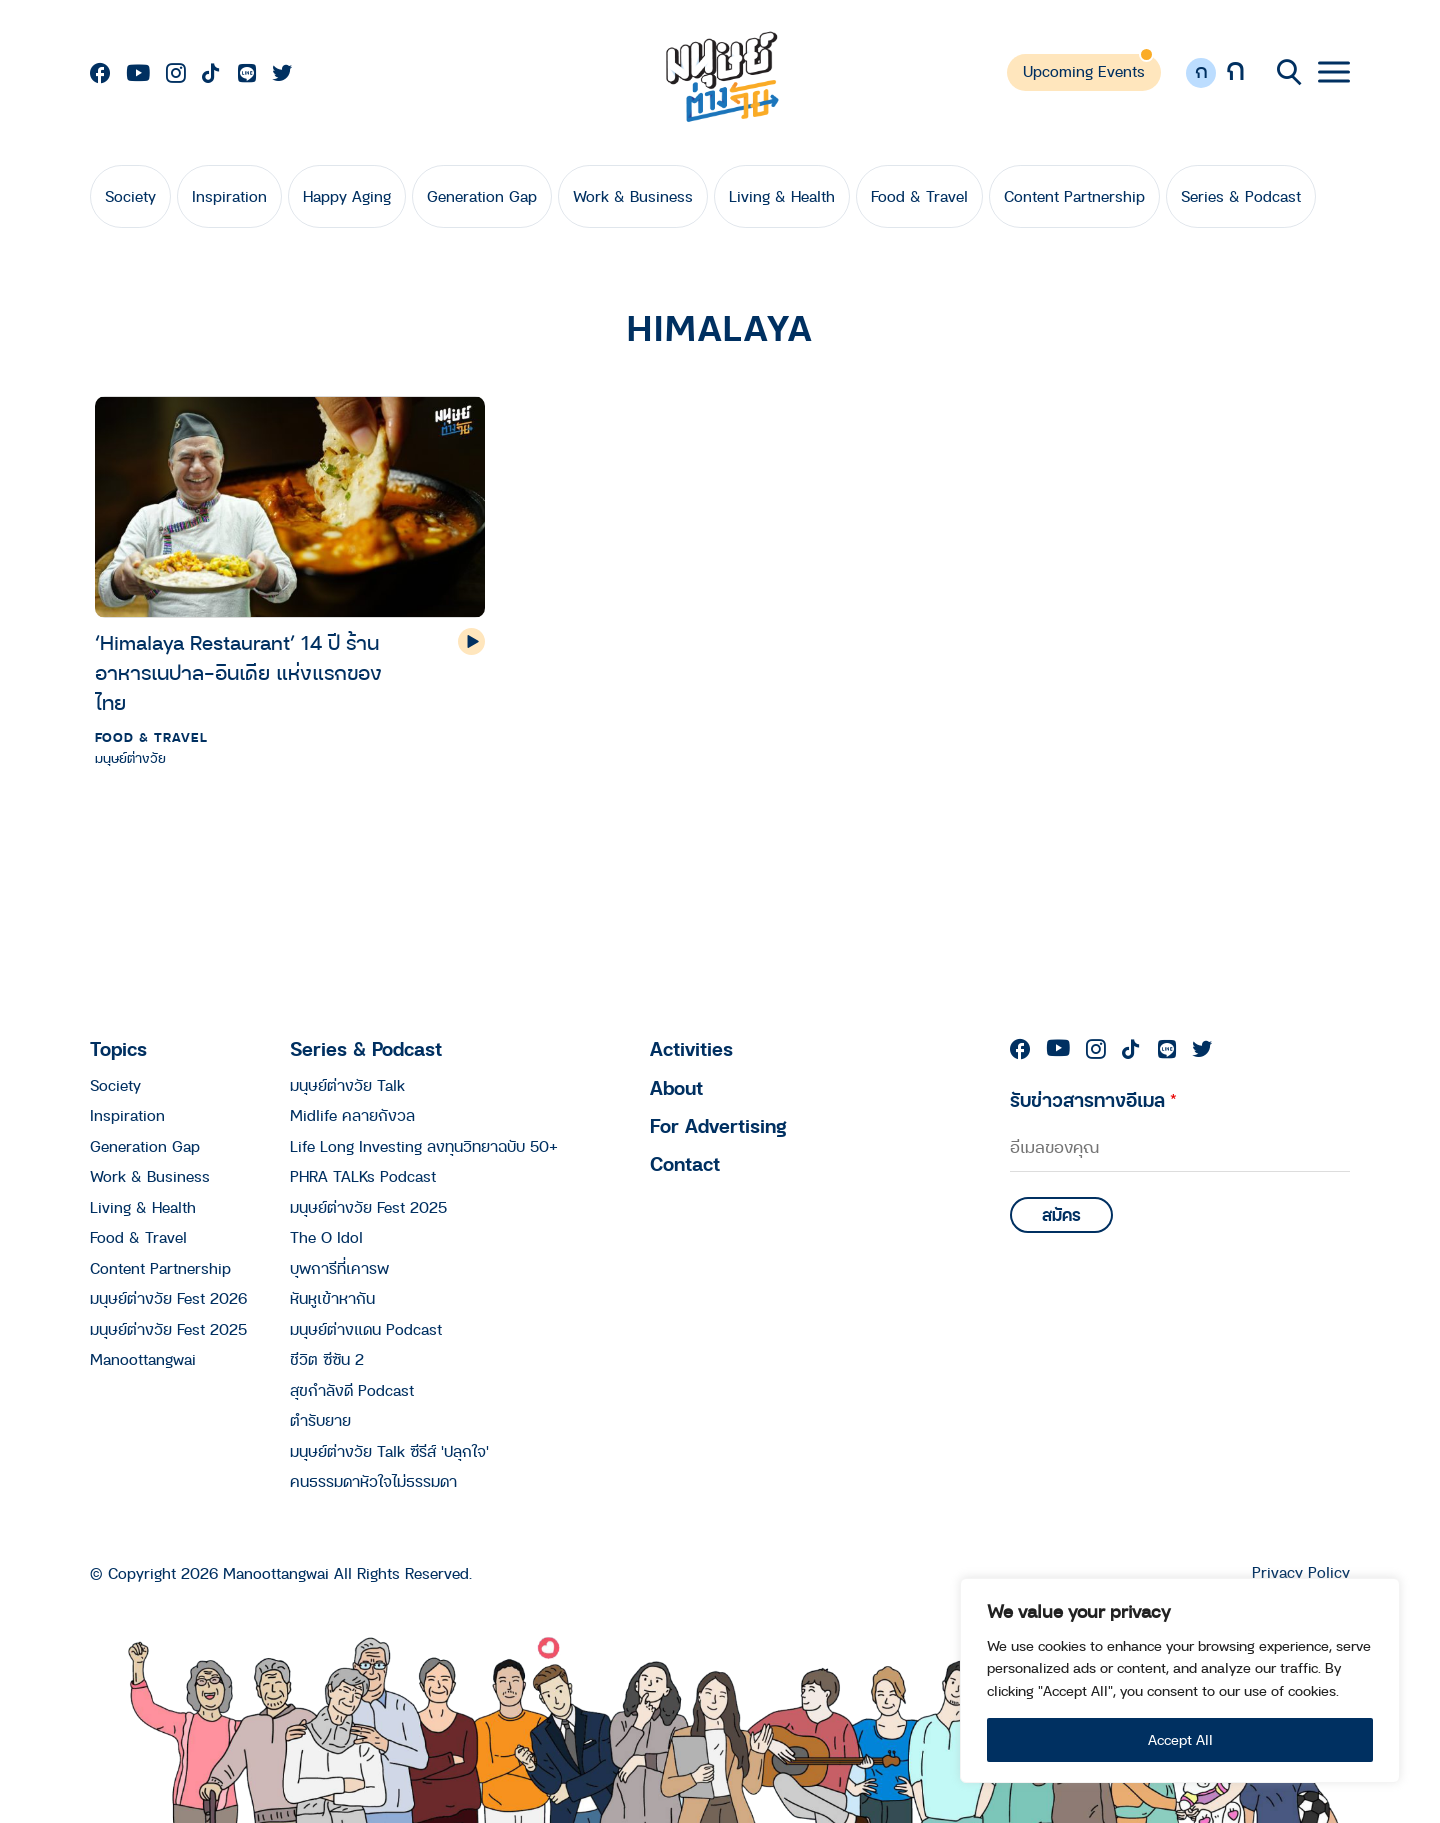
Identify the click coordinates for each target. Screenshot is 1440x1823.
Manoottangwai (143, 1359)
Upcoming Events (1084, 71)
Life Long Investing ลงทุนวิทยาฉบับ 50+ (424, 1146)
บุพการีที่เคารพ (339, 1268)
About (676, 1087)
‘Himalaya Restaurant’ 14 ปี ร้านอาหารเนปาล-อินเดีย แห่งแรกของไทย (238, 672)
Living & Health (782, 196)
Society (130, 196)
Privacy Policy (1301, 1572)
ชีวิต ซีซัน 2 (327, 1359)
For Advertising (718, 1125)
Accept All (1180, 1739)
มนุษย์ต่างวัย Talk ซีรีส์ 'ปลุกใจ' (389, 1451)
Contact (685, 1163)
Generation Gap (482, 196)
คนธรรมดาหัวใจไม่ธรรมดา (373, 1481)
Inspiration (229, 196)
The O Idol (326, 1237)
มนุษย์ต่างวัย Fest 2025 (168, 1329)
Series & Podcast (1241, 196)
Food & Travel (919, 196)
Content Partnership (1074, 196)
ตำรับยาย (320, 1420)
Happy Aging (347, 196)
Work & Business (633, 196)
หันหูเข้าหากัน (332, 1298)
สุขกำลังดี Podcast (352, 1390)
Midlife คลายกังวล (352, 1115)
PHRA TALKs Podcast (363, 1176)
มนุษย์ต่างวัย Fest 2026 (168, 1298)
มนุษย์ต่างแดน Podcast (366, 1329)
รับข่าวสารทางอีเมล (1093, 1099)
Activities (691, 1048)
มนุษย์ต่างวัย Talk (347, 1085)
